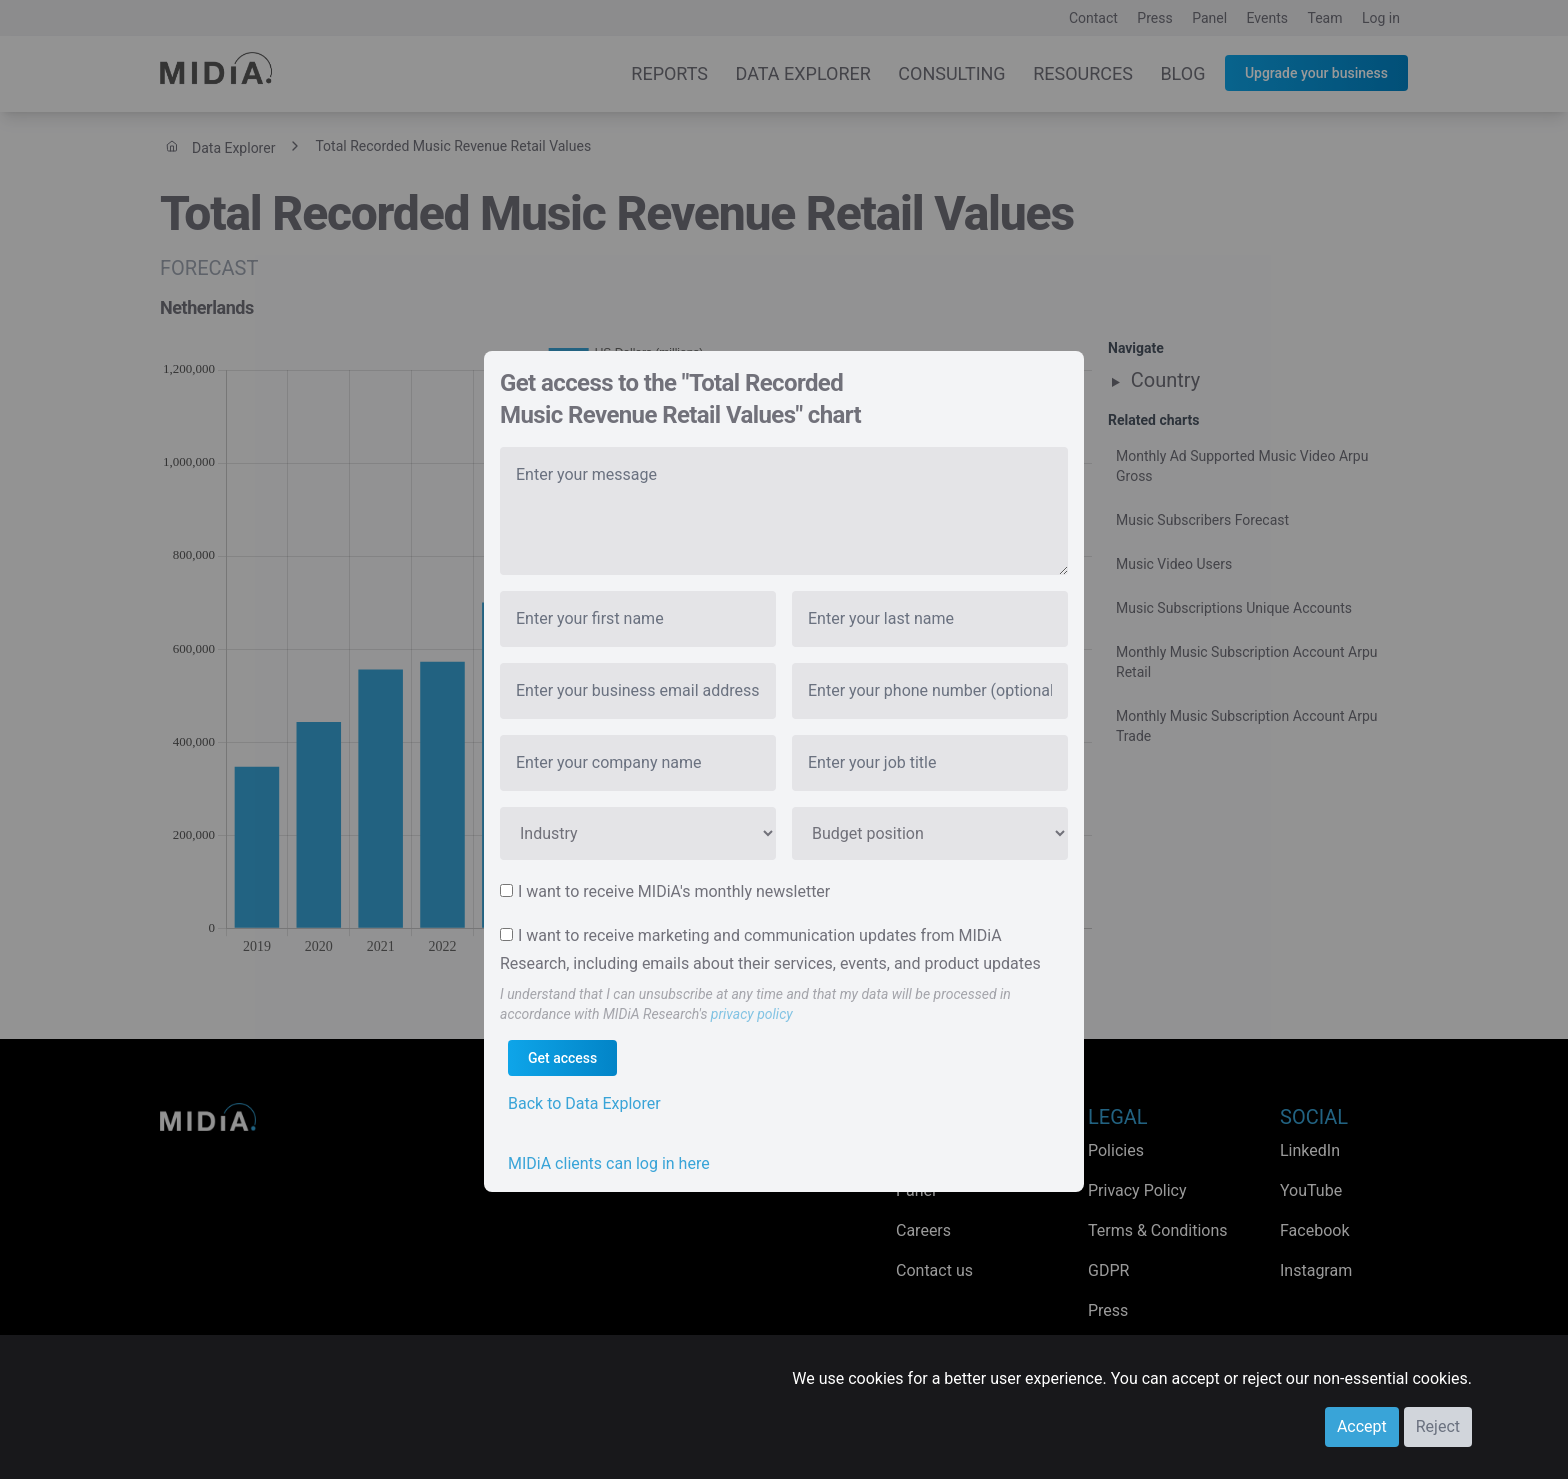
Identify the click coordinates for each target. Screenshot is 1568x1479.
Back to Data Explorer (584, 1103)
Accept (1362, 1426)
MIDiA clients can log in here (609, 1163)
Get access (562, 1058)
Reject (1438, 1426)
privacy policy (752, 1014)
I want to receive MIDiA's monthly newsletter (674, 891)
